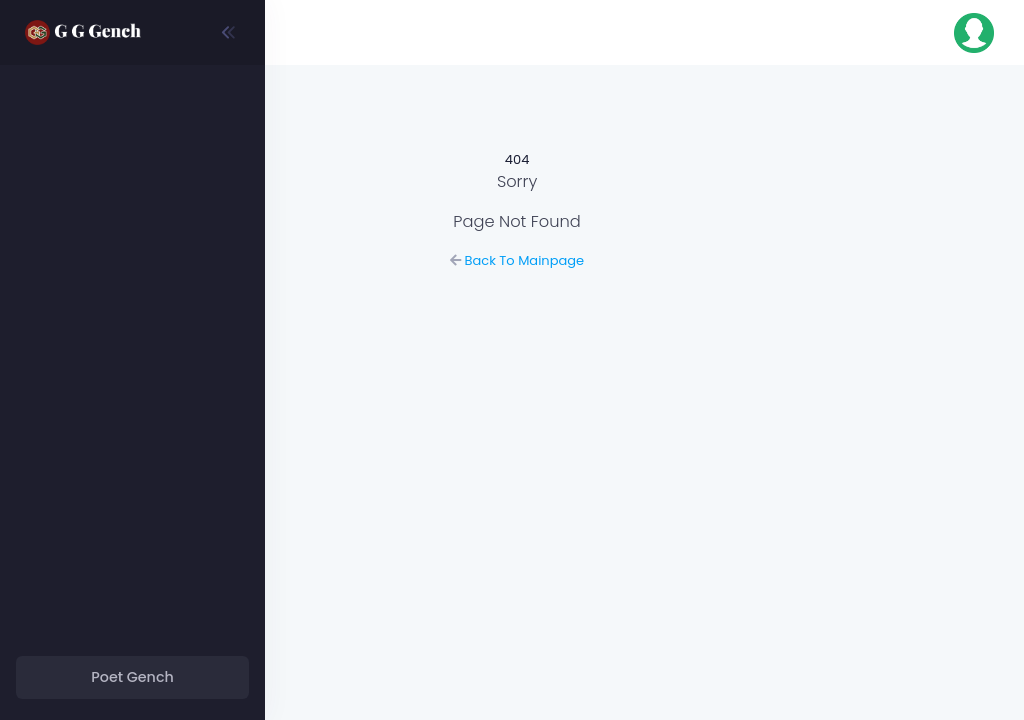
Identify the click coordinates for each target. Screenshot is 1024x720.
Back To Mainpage (644, 260)
